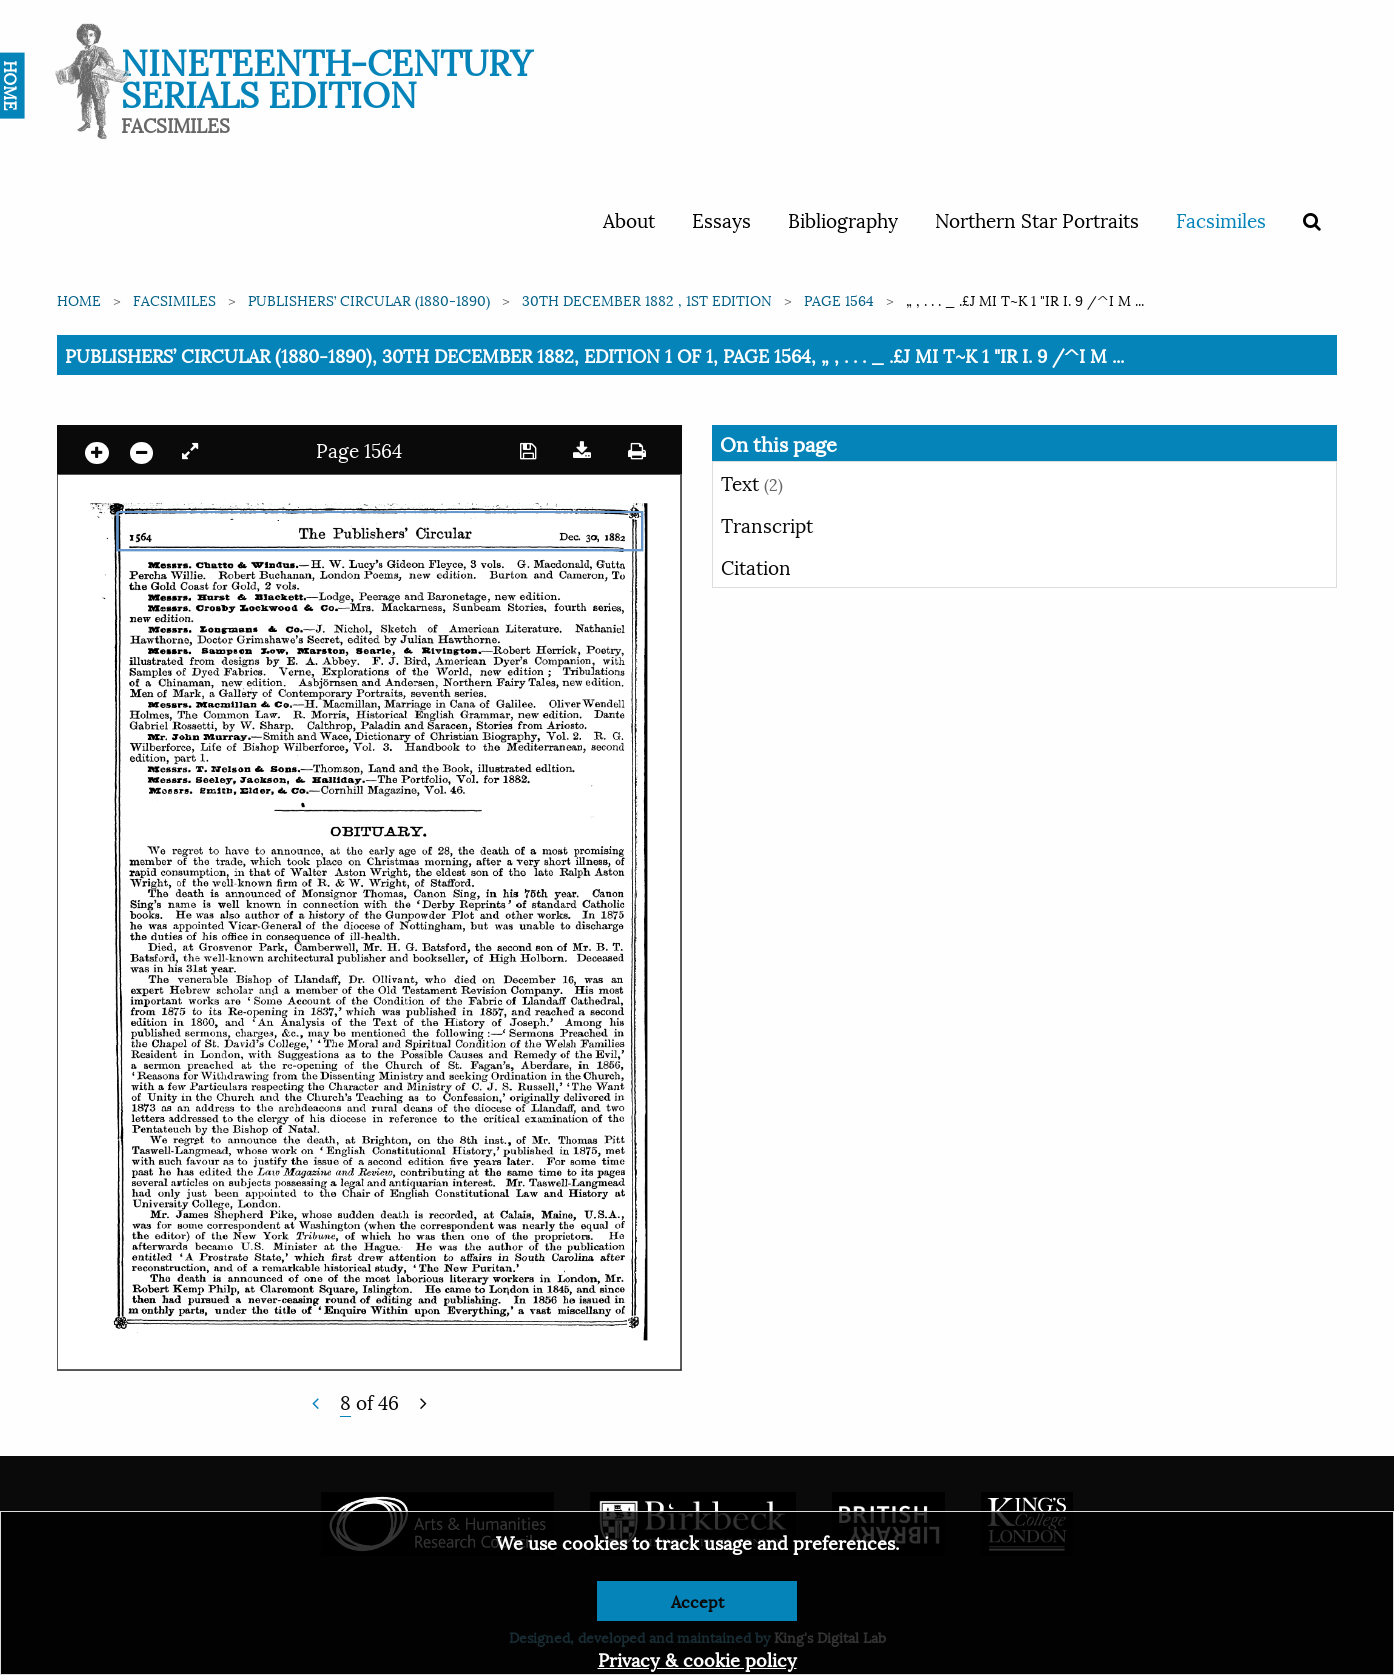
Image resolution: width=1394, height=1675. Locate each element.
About (629, 219)
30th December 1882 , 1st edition (647, 299)
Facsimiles (1221, 219)
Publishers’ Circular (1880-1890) (369, 299)
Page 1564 (839, 299)
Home (79, 299)
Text (752, 482)
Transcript (767, 524)
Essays (721, 219)
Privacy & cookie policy (697, 1658)
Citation (756, 566)
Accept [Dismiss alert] (697, 1600)
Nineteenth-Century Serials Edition (326, 75)
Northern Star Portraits (1037, 219)
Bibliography (843, 219)
